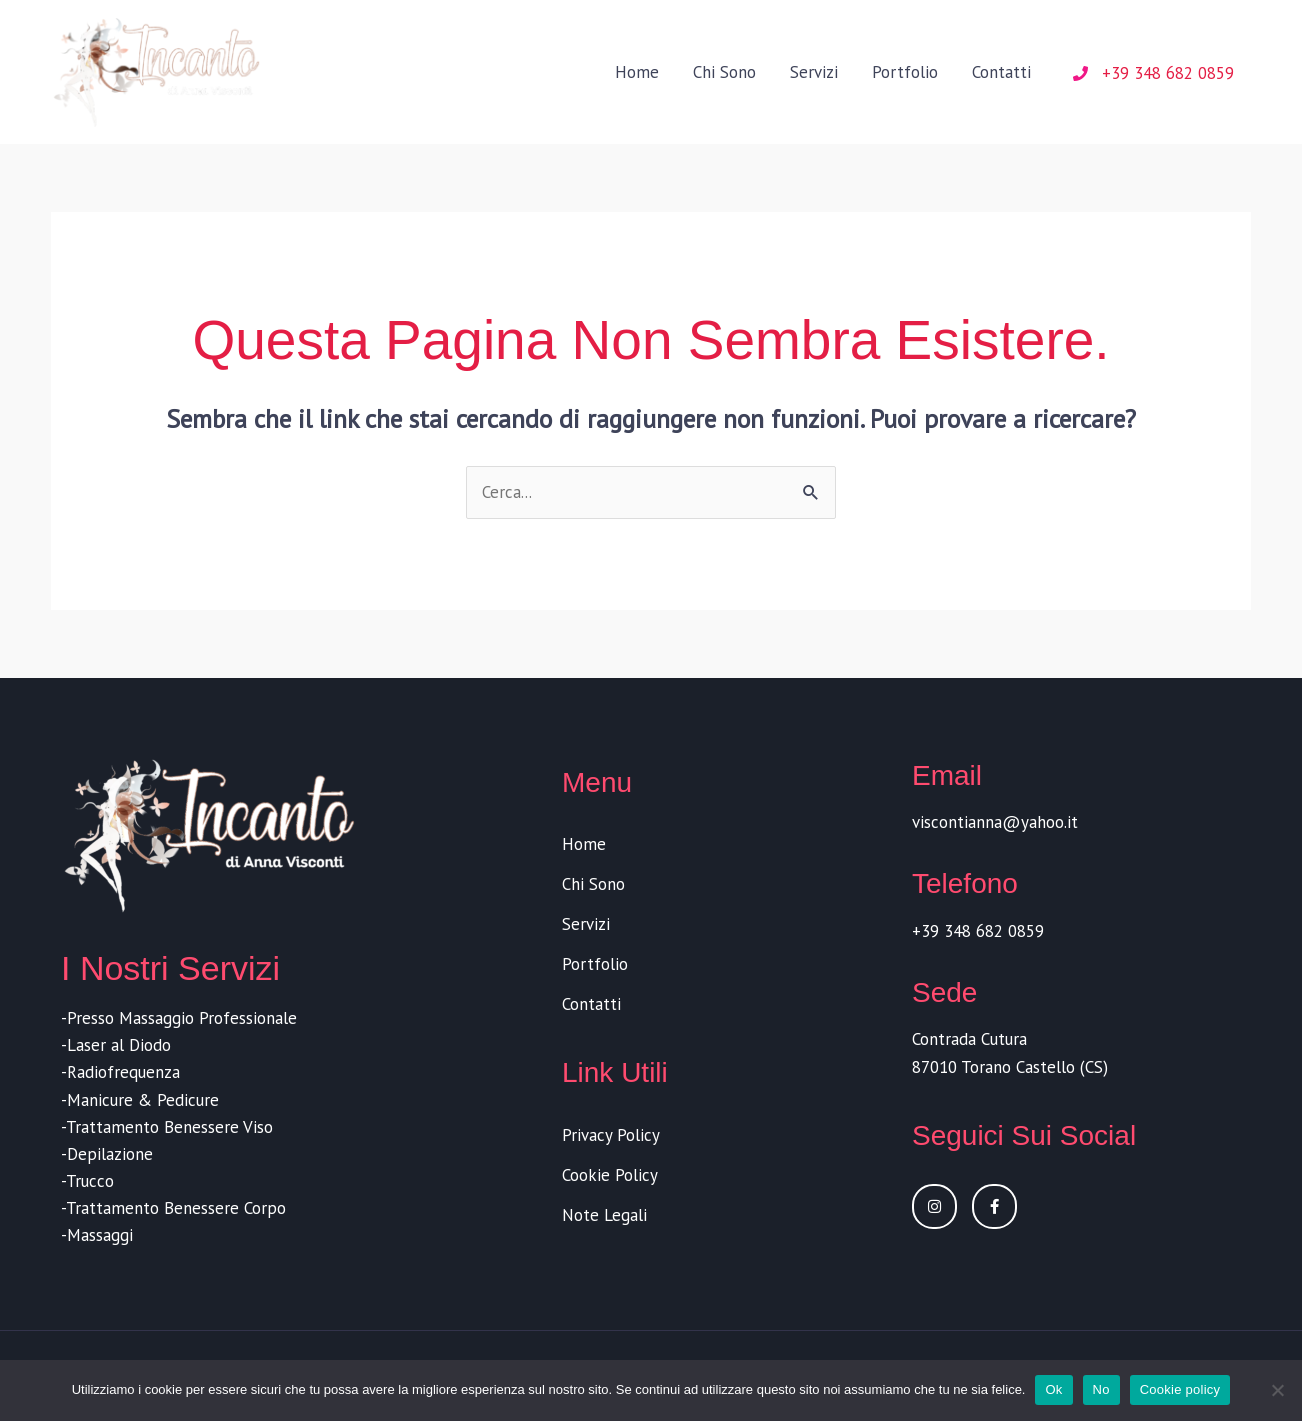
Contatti (1001, 74)
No (1101, 1389)
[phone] (1153, 75)
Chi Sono (724, 74)
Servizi (814, 74)
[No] (1277, 1390)
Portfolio (905, 74)
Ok (1053, 1389)
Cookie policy (1180, 1389)
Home (637, 74)
